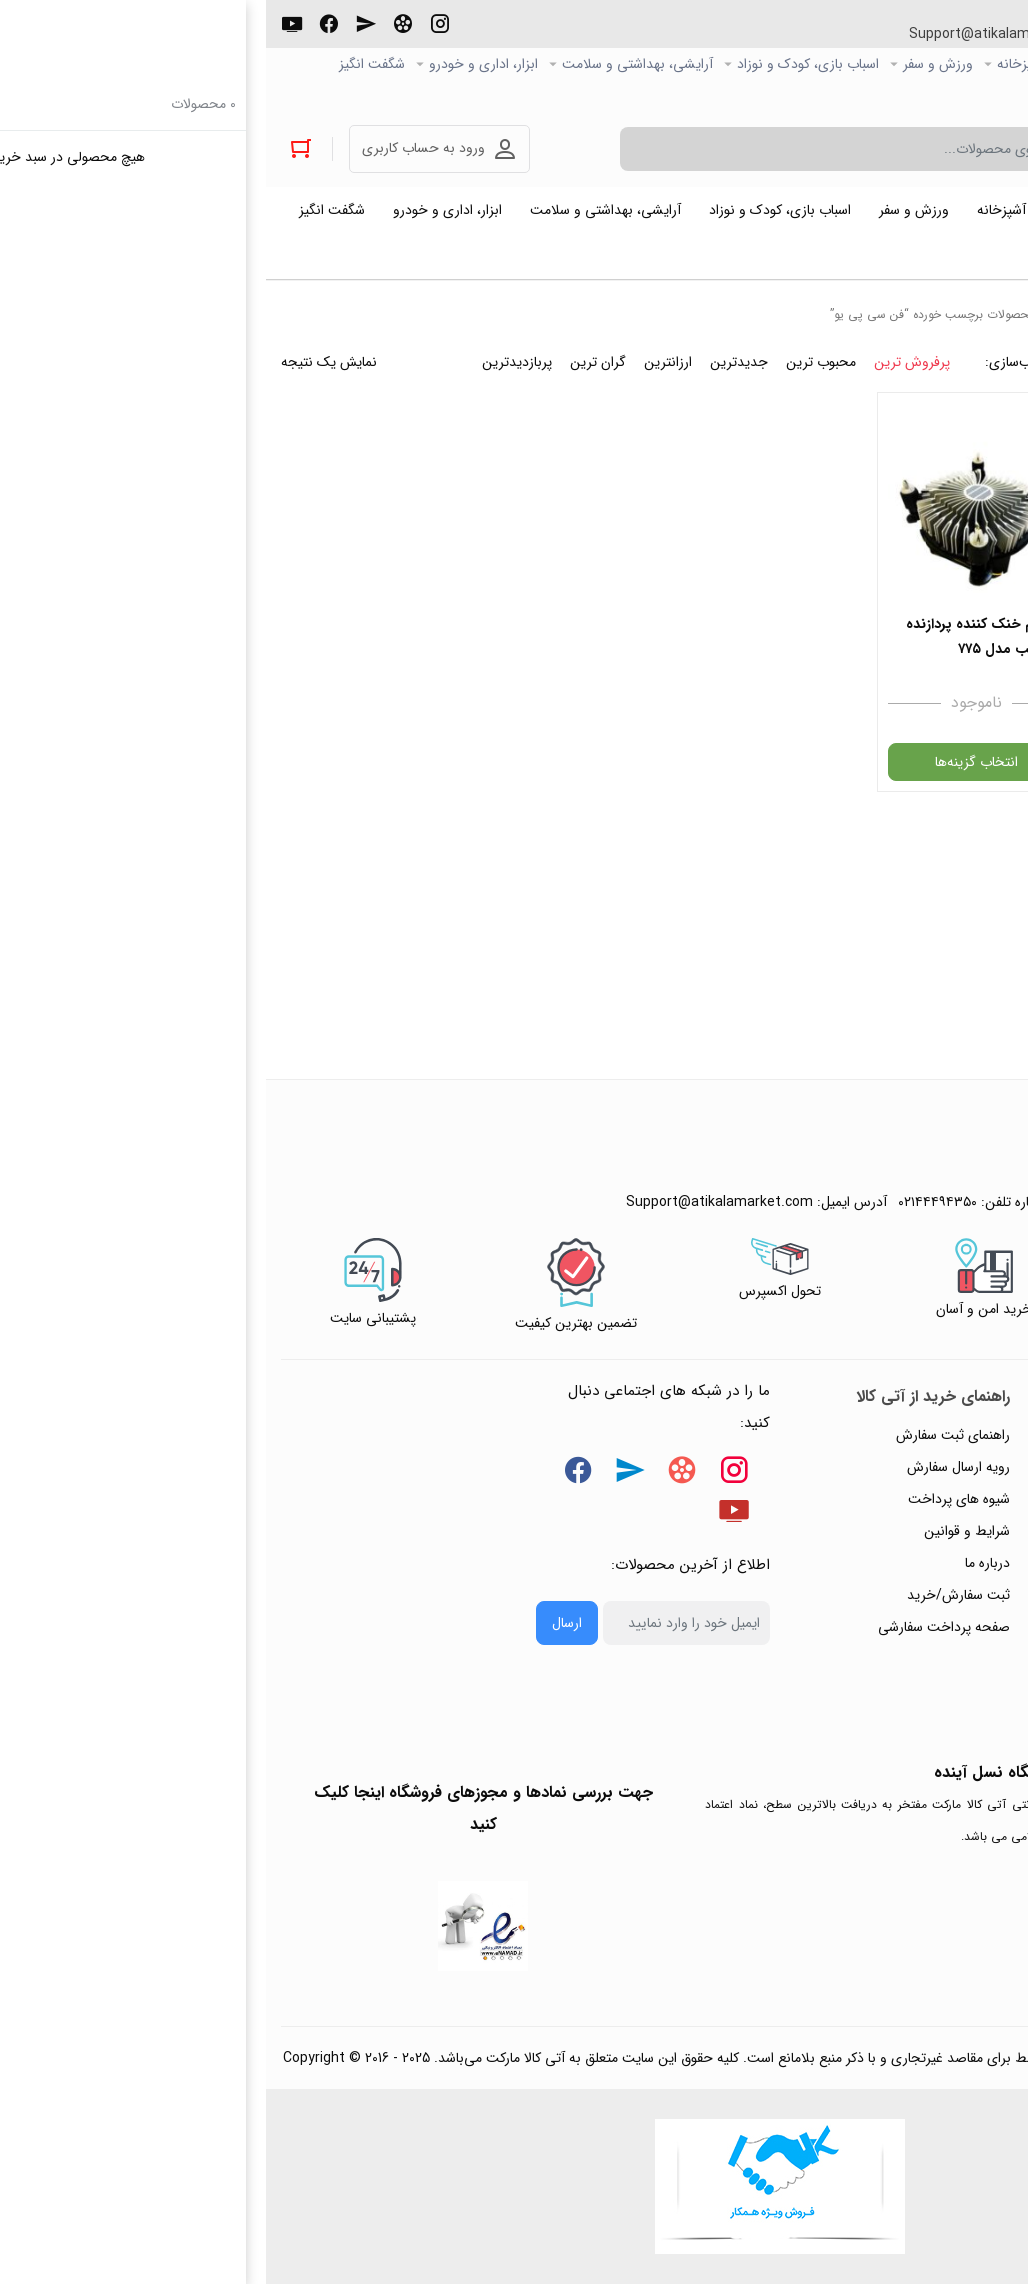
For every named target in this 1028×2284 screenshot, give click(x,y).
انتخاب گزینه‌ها (710, 762)
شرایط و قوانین (701, 1531)
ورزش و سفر (672, 64)
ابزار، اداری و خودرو (217, 64)
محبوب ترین (555, 362)
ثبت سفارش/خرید (692, 1595)
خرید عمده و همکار (959, 96)
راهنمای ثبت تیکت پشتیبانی (919, 1435)
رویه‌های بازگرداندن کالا (933, 1499)
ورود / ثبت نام (956, 1627)
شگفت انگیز (106, 64)
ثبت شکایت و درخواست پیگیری (908, 1659)
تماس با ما (969, 1595)
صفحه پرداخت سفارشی (678, 1627)
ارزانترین (402, 362)
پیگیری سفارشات (952, 1563)
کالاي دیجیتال (882, 64)
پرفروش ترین (646, 362)
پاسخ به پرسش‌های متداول (922, 1467)
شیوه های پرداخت (693, 1499)
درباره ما (721, 1563)
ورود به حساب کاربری (157, 148)
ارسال (301, 1623)
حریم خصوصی (956, 1531)
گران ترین (332, 362)
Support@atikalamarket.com (736, 34)
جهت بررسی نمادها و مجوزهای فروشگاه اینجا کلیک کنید (217, 1808)
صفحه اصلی (978, 64)
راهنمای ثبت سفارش (687, 1435)
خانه (798, 314)
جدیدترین (473, 362)
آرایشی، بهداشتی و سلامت (371, 64)
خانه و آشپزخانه (775, 64)
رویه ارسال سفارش (692, 1467)
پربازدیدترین (251, 362)
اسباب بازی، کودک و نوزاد (542, 64)
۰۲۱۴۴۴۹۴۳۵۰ (938, 34)
